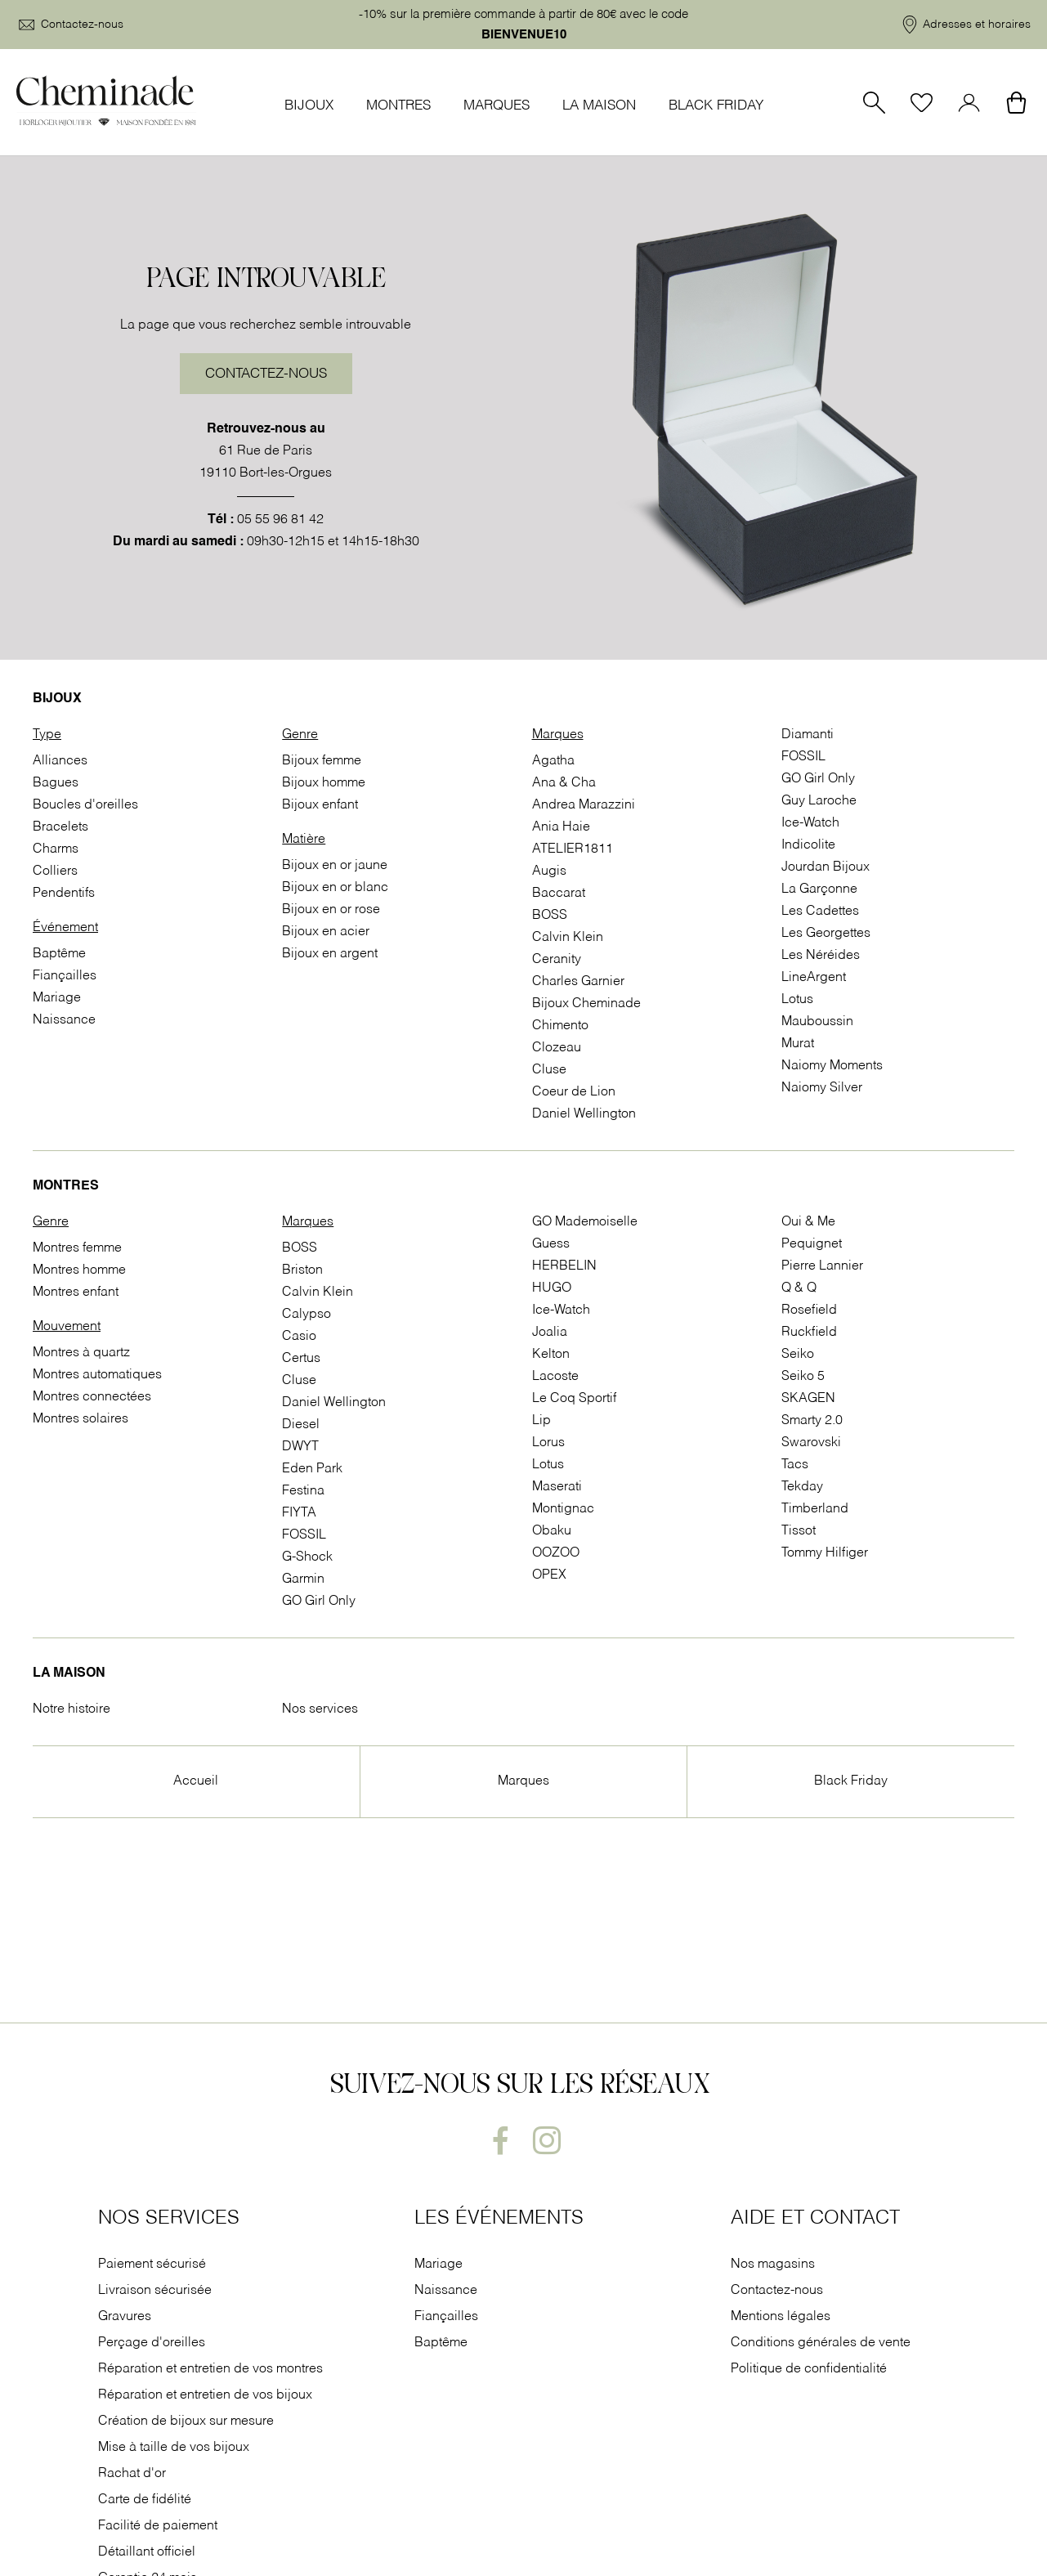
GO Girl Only (818, 779)
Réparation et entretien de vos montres (212, 2369)
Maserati (557, 1487)
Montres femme (77, 1248)
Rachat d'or (132, 2473)
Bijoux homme (323, 783)
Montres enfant (76, 1292)
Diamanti (807, 734)
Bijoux (308, 106)
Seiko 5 (803, 1376)
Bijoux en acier (325, 932)
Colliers (55, 871)
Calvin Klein (567, 937)
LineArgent (813, 977)
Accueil (195, 1781)
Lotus (797, 999)
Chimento (560, 1026)
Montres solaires (80, 1419)
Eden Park (312, 1469)
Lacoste (555, 1376)
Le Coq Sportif (574, 1398)
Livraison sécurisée (155, 2290)
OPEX (549, 1575)
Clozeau (556, 1048)
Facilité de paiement (159, 2526)
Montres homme (79, 1270)
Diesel (301, 1424)
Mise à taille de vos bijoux (175, 2447)
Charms (55, 849)
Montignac (563, 1509)
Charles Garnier (578, 981)
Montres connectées (92, 1397)
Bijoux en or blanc (335, 887)
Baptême (59, 954)
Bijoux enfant (320, 805)
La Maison (599, 106)
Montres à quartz (81, 1353)
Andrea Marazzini (583, 805)
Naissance (64, 1020)
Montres (398, 106)
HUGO (551, 1288)
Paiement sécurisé (152, 2264)
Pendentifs (64, 893)
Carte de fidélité (144, 2500)
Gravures (124, 2316)
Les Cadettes (820, 911)
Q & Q (799, 1288)
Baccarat (558, 893)
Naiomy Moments (832, 1066)
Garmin (303, 1579)
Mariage (57, 998)
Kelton (551, 1354)
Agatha (553, 761)
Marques (496, 106)
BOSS (549, 915)
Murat (797, 1044)
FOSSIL (803, 757)
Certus (301, 1358)
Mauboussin (817, 1021)
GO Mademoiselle (585, 1222)
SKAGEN (808, 1398)
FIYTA (299, 1513)
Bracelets (60, 827)
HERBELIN (564, 1266)
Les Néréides (820, 955)
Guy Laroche (819, 801)
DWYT (300, 1447)
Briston (302, 1270)
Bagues (55, 783)
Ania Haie (561, 827)
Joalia (549, 1332)
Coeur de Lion (573, 1092)
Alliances (60, 761)
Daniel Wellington (584, 1114)
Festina (303, 1491)
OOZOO (555, 1553)
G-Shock (307, 1557)
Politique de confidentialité (809, 2369)
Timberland (814, 1509)
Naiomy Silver (821, 1088)
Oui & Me (808, 1222)
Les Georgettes (825, 933)
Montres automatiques (97, 1375)
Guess (551, 1244)
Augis (549, 871)
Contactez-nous (266, 374)
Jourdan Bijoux (825, 867)
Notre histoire (71, 1709)
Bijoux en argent (330, 954)
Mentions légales (780, 2316)
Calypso (306, 1314)
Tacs (794, 1465)
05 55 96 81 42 (280, 519)
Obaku (551, 1531)
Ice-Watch (810, 823)
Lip (541, 1420)
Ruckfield (809, 1332)
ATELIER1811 (572, 849)
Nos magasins (773, 2264)
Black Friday (716, 106)
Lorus (548, 1442)
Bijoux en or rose (331, 909)
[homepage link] (106, 102)
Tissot (798, 1531)
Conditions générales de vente (821, 2343)
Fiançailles (64, 976)
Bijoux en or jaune (334, 865)
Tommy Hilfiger (824, 1553)
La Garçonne (819, 889)
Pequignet (811, 1244)
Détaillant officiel (146, 2552)
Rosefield (809, 1310)
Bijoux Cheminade (586, 1003)
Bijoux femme (321, 761)
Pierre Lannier (822, 1266)
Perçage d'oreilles (153, 2343)
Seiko (797, 1354)
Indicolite (808, 845)
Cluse (549, 1070)
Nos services (320, 1709)
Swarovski (811, 1442)
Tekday (802, 1487)
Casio (299, 1336)
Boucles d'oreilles (85, 805)
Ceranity (556, 959)
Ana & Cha (564, 783)
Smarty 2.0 (812, 1420)
